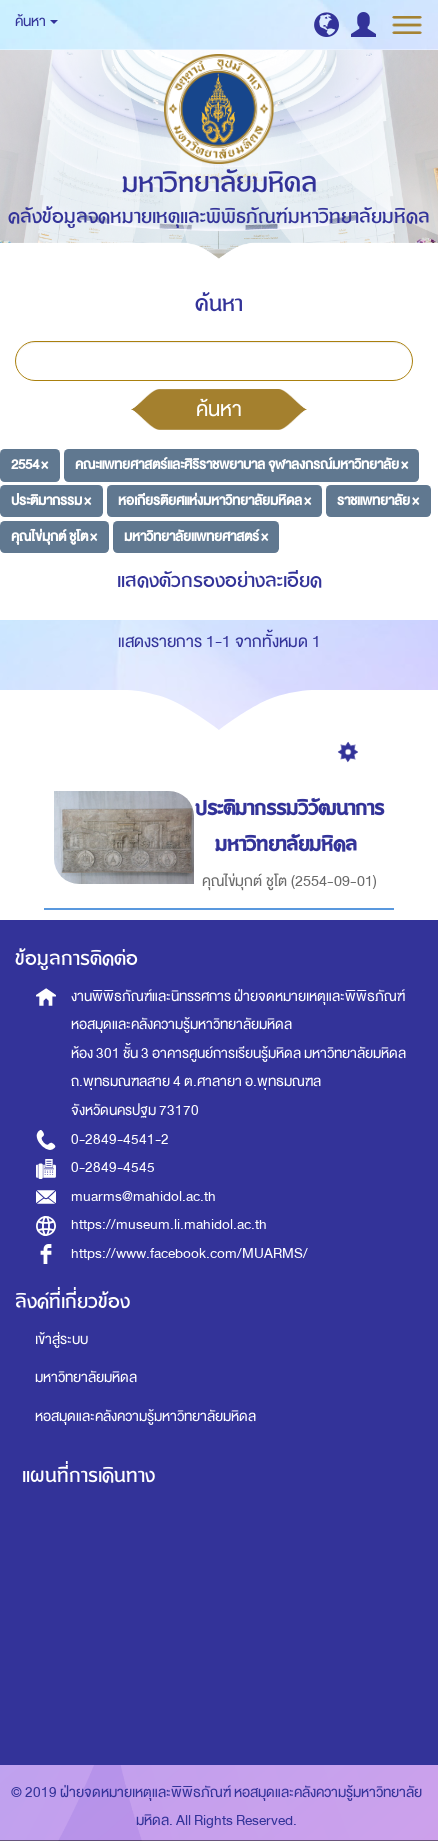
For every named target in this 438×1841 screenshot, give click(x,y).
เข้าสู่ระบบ (61, 1339)
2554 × (29, 464)
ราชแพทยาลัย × (378, 500)
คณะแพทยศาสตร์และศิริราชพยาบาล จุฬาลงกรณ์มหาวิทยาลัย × (241, 464)
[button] (326, 24)
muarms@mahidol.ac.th (143, 1196)
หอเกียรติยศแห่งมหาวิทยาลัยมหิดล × (214, 500)
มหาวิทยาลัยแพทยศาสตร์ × (196, 535)
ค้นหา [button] (36, 21)
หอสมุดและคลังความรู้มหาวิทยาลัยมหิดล (145, 1416)
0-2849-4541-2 (120, 1139)
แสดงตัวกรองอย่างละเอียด (219, 580)
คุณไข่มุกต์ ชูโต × (54, 535)
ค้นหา (219, 409)
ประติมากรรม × (51, 500)
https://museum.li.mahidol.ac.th (169, 1224)
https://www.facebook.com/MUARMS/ (189, 1253)
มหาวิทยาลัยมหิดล (86, 1377)
